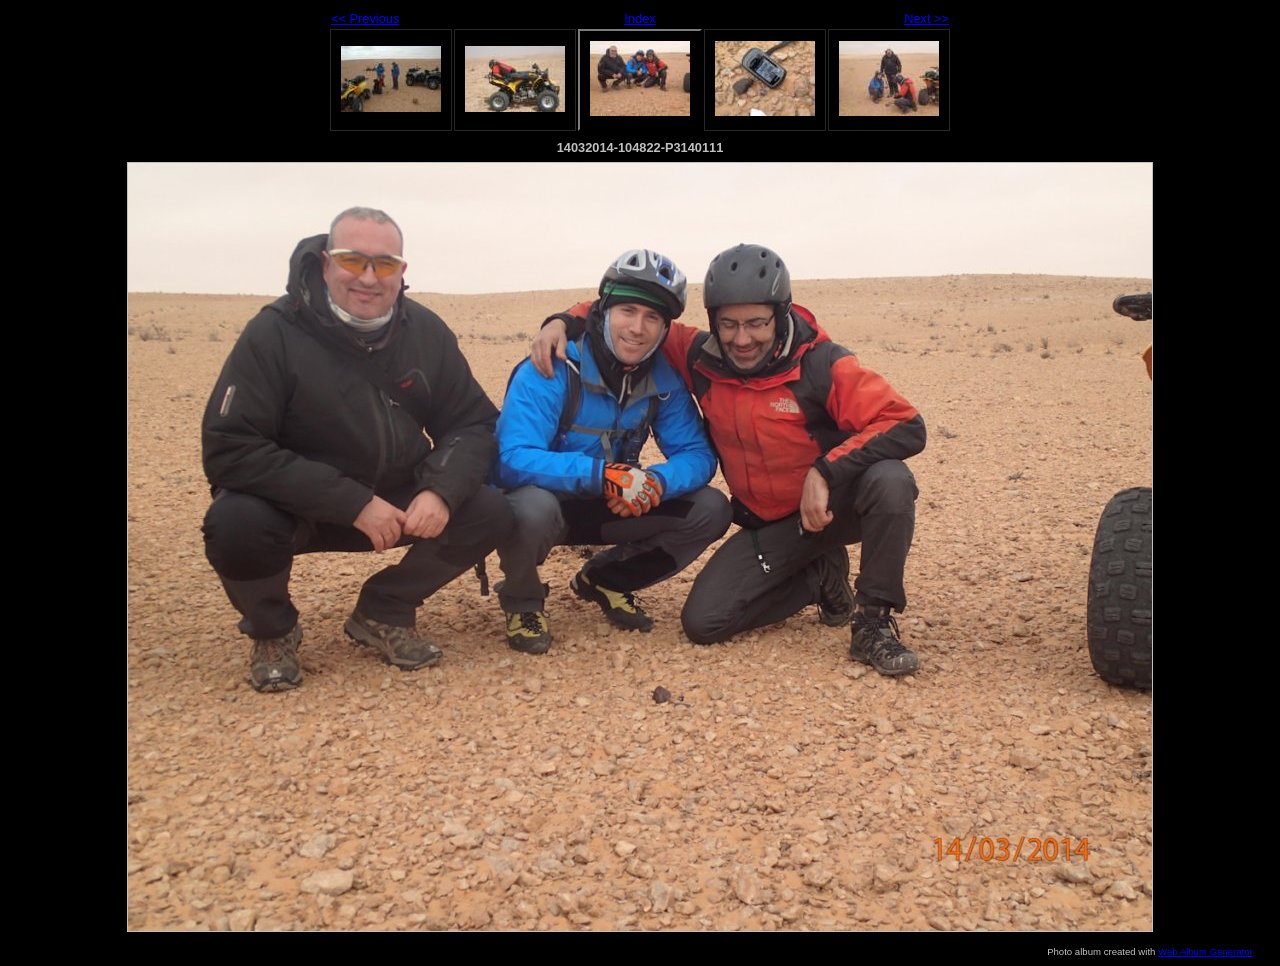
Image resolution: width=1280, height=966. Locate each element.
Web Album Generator (1205, 951)
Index (639, 18)
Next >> (926, 18)
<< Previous (365, 18)
